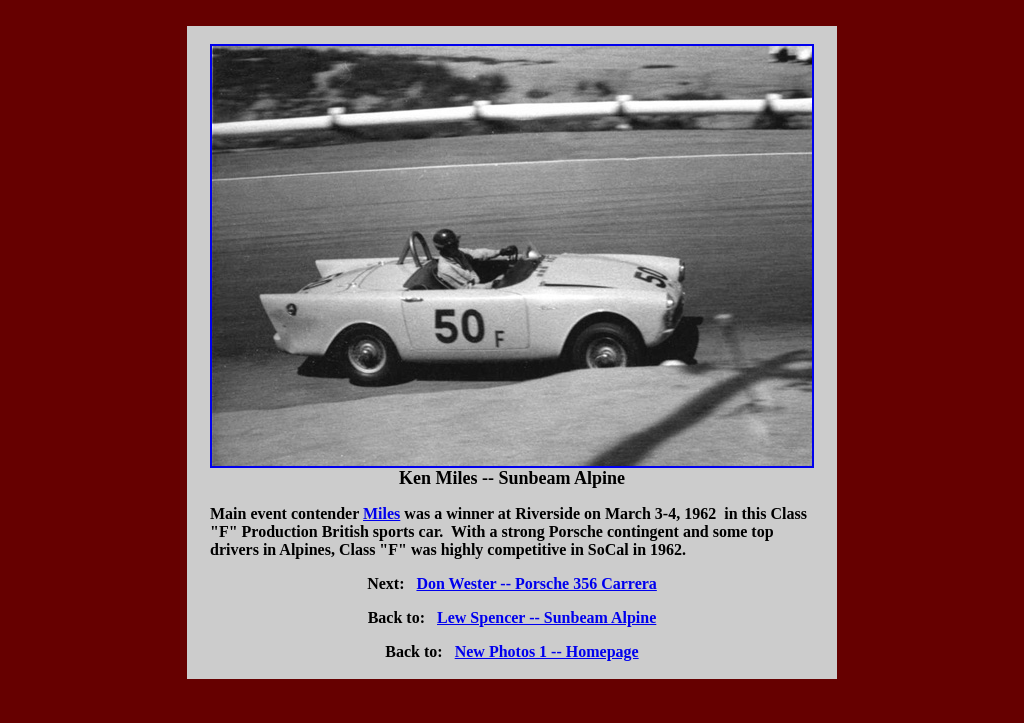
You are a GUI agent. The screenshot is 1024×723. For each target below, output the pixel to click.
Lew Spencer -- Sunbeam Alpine (546, 617)
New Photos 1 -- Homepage (547, 651)
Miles (381, 513)
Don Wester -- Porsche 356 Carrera (536, 583)
